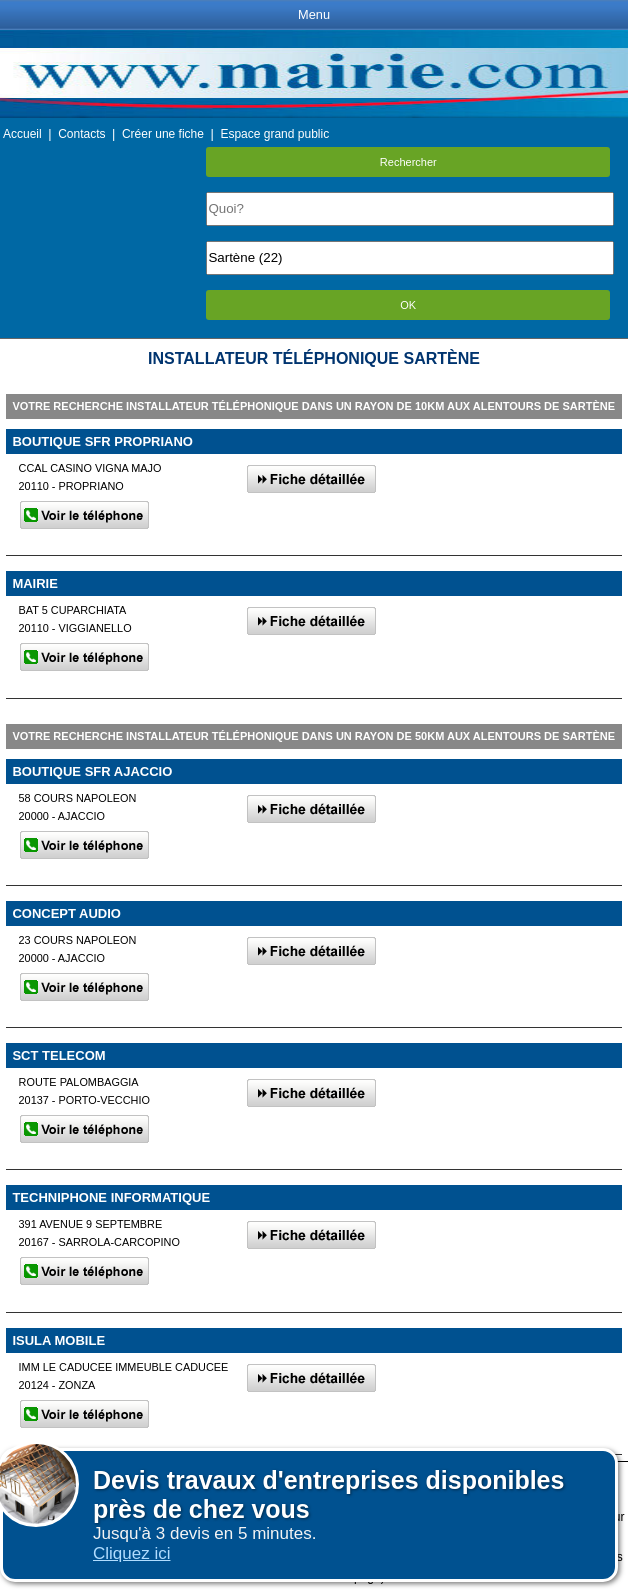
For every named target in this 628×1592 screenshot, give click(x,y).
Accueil (22, 134)
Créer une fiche (163, 134)
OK (408, 305)
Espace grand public (274, 134)
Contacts (81, 134)
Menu (314, 14)
